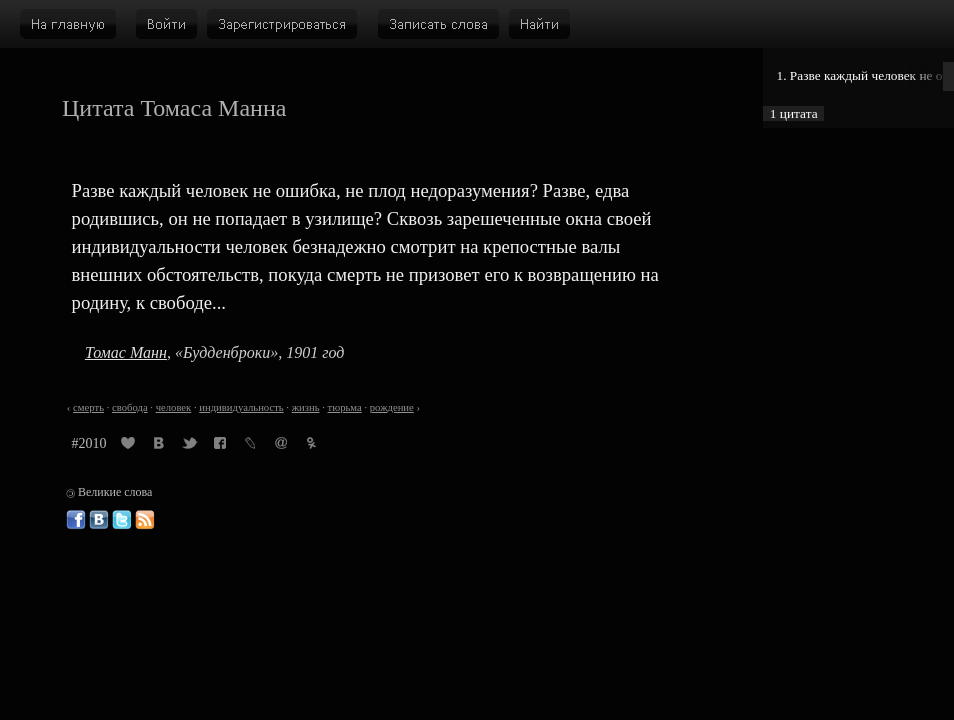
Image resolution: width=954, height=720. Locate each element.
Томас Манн (126, 352)
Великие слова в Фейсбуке (76, 520)
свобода (130, 407)
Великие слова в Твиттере (122, 520)
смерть (88, 407)
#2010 (89, 443)
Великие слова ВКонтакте (99, 520)
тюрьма (345, 407)
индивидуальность (241, 407)
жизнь (306, 407)
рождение (392, 407)
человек (174, 407)
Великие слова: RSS (145, 520)
